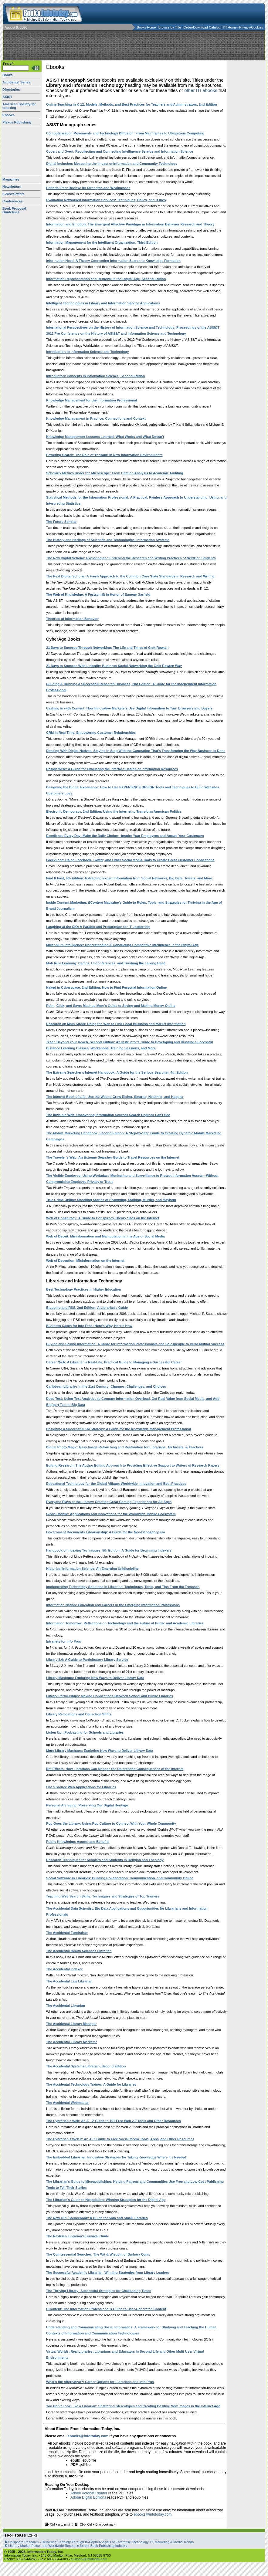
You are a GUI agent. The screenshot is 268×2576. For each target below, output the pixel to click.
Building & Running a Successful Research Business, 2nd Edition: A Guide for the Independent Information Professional (131, 687)
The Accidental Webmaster (67, 2102)
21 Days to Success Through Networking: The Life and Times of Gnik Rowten (107, 647)
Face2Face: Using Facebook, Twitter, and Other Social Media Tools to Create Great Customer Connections (130, 860)
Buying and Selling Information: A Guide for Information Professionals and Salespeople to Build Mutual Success (135, 1344)
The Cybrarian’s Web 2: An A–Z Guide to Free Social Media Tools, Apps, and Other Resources (120, 2139)
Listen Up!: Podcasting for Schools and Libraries (85, 1732)
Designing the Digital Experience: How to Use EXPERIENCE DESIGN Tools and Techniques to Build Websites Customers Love (132, 790)
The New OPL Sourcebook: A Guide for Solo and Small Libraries (97, 2218)
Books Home (146, 27)
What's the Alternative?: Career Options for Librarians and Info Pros (100, 2382)
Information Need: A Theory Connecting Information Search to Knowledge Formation (113, 260)
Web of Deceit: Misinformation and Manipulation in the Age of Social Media (105, 1236)
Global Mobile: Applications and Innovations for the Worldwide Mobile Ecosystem (111, 1514)
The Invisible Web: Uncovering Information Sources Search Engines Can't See (108, 1115)
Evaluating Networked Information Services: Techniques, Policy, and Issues (106, 200)
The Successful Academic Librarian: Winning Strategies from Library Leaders (107, 2272)
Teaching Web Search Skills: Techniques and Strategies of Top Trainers (102, 1896)
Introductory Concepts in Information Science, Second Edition (95, 376)
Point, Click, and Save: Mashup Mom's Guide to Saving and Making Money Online (110, 1005)
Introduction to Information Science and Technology (87, 352)
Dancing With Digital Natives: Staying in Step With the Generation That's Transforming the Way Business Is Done (136, 751)
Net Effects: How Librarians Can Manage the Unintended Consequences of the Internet (114, 1769)
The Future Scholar (61, 521)
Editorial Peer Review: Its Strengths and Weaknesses (88, 188)
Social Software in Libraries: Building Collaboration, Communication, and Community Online (119, 1878)
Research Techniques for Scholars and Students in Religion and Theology (105, 1860)
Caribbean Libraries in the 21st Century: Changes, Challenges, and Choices (106, 1386)
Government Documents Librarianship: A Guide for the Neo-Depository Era (105, 1532)
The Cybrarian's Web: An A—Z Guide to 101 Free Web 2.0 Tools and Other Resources (113, 2121)
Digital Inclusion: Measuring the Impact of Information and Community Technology (111, 163)
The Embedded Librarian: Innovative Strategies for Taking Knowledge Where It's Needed (116, 2157)
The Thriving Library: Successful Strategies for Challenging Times (98, 2291)
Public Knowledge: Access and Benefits (78, 1841)
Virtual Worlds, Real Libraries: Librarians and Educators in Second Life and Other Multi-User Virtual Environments (125, 2354)
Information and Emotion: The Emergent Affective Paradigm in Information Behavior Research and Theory (130, 224)
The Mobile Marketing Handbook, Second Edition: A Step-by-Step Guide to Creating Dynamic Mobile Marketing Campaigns (133, 1136)
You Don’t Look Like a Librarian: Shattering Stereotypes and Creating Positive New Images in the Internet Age (133, 2406)
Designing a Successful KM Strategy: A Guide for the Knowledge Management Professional (118, 1429)
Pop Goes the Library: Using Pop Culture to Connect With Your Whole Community (111, 1823)
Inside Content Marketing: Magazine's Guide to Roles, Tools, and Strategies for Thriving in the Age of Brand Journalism (134, 905)
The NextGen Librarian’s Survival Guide (77, 2236)
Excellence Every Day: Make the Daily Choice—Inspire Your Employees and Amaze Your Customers (125, 836)
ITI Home (230, 27)
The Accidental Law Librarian (69, 1981)
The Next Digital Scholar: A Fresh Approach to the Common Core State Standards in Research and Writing (130, 576)
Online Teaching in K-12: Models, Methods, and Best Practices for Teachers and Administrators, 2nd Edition (131, 104)
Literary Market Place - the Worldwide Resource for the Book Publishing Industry (67, 2545)
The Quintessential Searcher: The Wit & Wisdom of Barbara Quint (98, 2254)
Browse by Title (170, 27)
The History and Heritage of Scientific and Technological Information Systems (107, 540)
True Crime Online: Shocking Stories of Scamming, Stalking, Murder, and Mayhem (111, 1200)
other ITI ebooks (200, 90)
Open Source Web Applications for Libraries (81, 1787)
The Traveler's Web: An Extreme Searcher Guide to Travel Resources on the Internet (112, 1157)
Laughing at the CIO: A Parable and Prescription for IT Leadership (98, 927)
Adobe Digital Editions (88, 2497)
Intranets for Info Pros (63, 1641)
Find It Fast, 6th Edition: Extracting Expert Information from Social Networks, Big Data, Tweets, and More (129, 878)
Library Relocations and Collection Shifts (78, 1714)
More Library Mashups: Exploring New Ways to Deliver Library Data (99, 1750)
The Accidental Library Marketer (71, 2042)
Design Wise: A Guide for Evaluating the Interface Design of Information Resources (112, 769)
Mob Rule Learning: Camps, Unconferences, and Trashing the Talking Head (105, 963)
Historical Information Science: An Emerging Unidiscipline (92, 1568)
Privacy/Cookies (251, 27)
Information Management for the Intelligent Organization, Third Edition (102, 242)
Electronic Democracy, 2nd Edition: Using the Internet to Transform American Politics (113, 811)
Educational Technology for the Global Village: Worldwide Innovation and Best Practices (116, 1483)
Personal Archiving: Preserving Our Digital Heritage (87, 1805)
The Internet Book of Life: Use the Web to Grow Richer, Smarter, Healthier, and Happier (115, 1096)
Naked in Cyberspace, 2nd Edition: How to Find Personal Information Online (106, 987)
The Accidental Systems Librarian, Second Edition (86, 2066)
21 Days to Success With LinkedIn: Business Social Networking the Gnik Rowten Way (114, 666)
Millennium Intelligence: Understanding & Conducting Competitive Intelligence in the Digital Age (122, 945)
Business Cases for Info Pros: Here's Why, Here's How (89, 1326)
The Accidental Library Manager (71, 2024)
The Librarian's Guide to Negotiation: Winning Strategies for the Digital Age (105, 2200)
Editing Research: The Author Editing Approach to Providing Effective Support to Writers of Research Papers (132, 1465)
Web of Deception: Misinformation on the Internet (85, 1260)
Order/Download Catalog (202, 27)
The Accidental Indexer (64, 1969)
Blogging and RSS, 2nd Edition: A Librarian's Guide (87, 1307)
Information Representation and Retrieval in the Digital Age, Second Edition (106, 279)
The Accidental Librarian (65, 2005)
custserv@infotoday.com (89, 2559)
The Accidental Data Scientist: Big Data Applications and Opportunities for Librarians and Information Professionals (127, 1911)
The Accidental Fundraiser (67, 1933)
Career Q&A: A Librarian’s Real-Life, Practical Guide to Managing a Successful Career (114, 1362)
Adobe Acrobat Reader (88, 2493)
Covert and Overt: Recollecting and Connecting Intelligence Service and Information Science (119, 151)
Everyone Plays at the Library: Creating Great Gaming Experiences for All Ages (108, 1502)
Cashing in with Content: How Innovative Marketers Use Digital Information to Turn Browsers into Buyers (129, 708)
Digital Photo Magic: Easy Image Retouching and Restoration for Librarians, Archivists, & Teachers (124, 1447)
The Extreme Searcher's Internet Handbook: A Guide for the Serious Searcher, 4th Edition (117, 1072)
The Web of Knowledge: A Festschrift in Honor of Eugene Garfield (98, 594)
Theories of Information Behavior (72, 619)
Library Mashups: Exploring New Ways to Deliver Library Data (95, 1678)
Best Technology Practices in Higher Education (83, 1289)
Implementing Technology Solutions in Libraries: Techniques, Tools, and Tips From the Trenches (122, 1587)
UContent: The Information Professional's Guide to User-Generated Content (106, 2309)
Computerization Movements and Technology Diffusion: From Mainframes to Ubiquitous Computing (125, 133)
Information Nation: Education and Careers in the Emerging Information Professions (113, 1605)
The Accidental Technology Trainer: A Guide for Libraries (91, 2084)
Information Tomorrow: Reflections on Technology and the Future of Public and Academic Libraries (125, 1623)
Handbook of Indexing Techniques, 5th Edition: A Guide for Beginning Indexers (108, 1550)
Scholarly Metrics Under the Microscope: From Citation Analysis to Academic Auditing (114, 473)
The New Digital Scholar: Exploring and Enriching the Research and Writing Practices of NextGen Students (130, 558)
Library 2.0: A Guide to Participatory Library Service (87, 1659)
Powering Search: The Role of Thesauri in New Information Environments (104, 455)
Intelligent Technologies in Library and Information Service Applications (103, 303)
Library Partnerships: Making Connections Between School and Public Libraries (109, 1696)
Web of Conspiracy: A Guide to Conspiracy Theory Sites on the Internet (102, 1218)
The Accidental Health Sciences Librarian (78, 1951)
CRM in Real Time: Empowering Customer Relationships (91, 732)
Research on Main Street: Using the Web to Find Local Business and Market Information (115, 1024)
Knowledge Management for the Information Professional (91, 400)
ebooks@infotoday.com (87, 2436)
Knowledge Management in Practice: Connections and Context (96, 418)
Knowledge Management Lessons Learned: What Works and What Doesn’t (105, 436)
